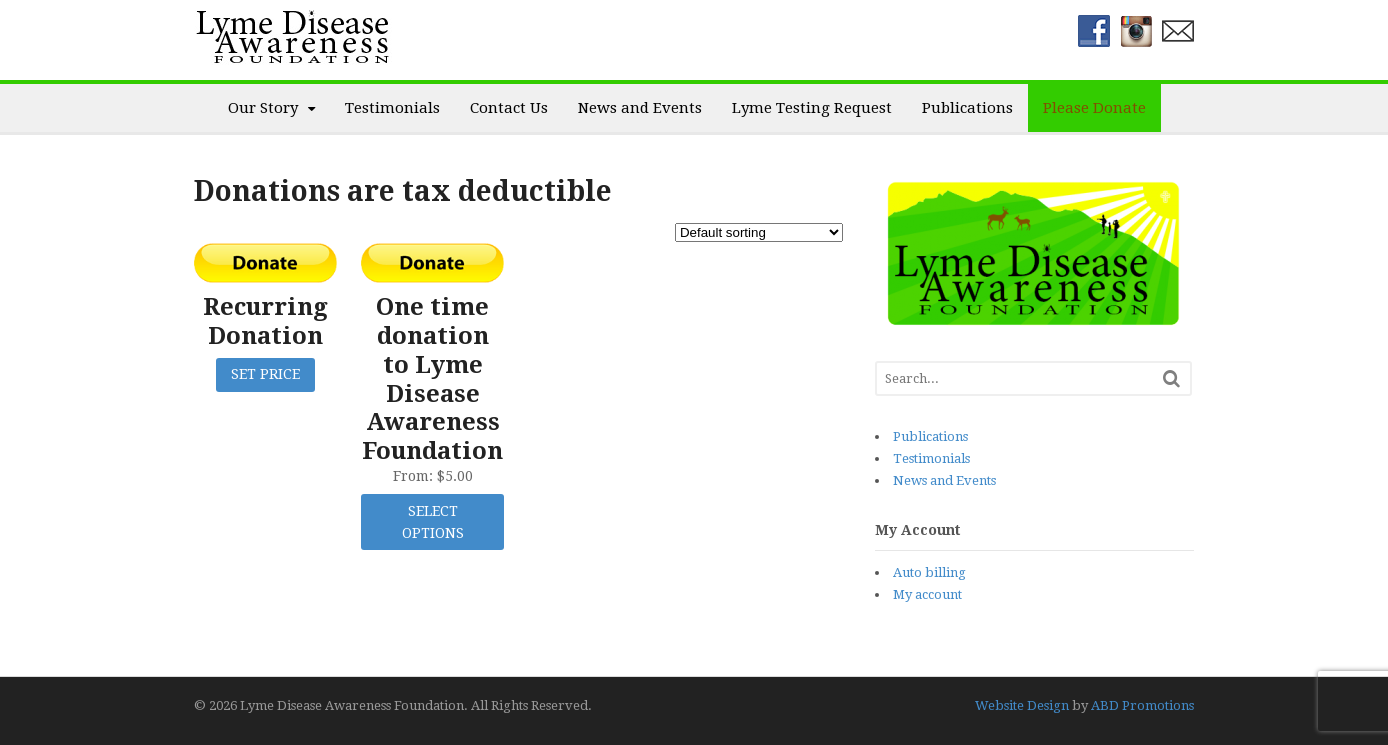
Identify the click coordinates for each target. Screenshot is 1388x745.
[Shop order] (759, 232)
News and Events (640, 108)
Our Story (263, 108)
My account (927, 594)
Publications (967, 108)
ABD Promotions (1142, 705)
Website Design (1022, 705)
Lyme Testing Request (812, 108)
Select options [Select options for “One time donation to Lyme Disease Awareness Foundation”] (433, 522)
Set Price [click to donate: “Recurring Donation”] (265, 374)
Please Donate (1094, 108)
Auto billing (929, 572)
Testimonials (392, 108)
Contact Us (509, 108)
